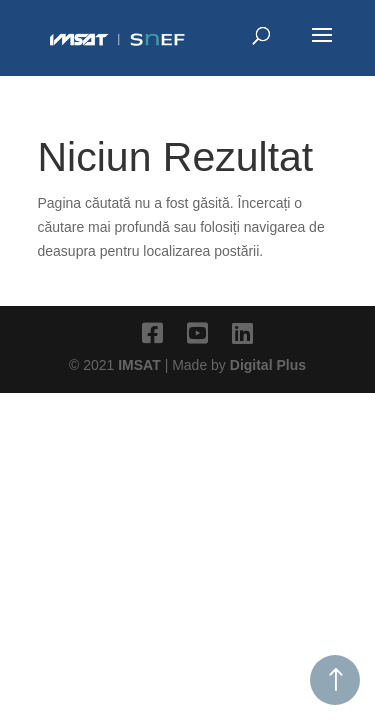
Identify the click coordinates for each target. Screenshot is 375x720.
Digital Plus (268, 365)
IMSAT (141, 365)
